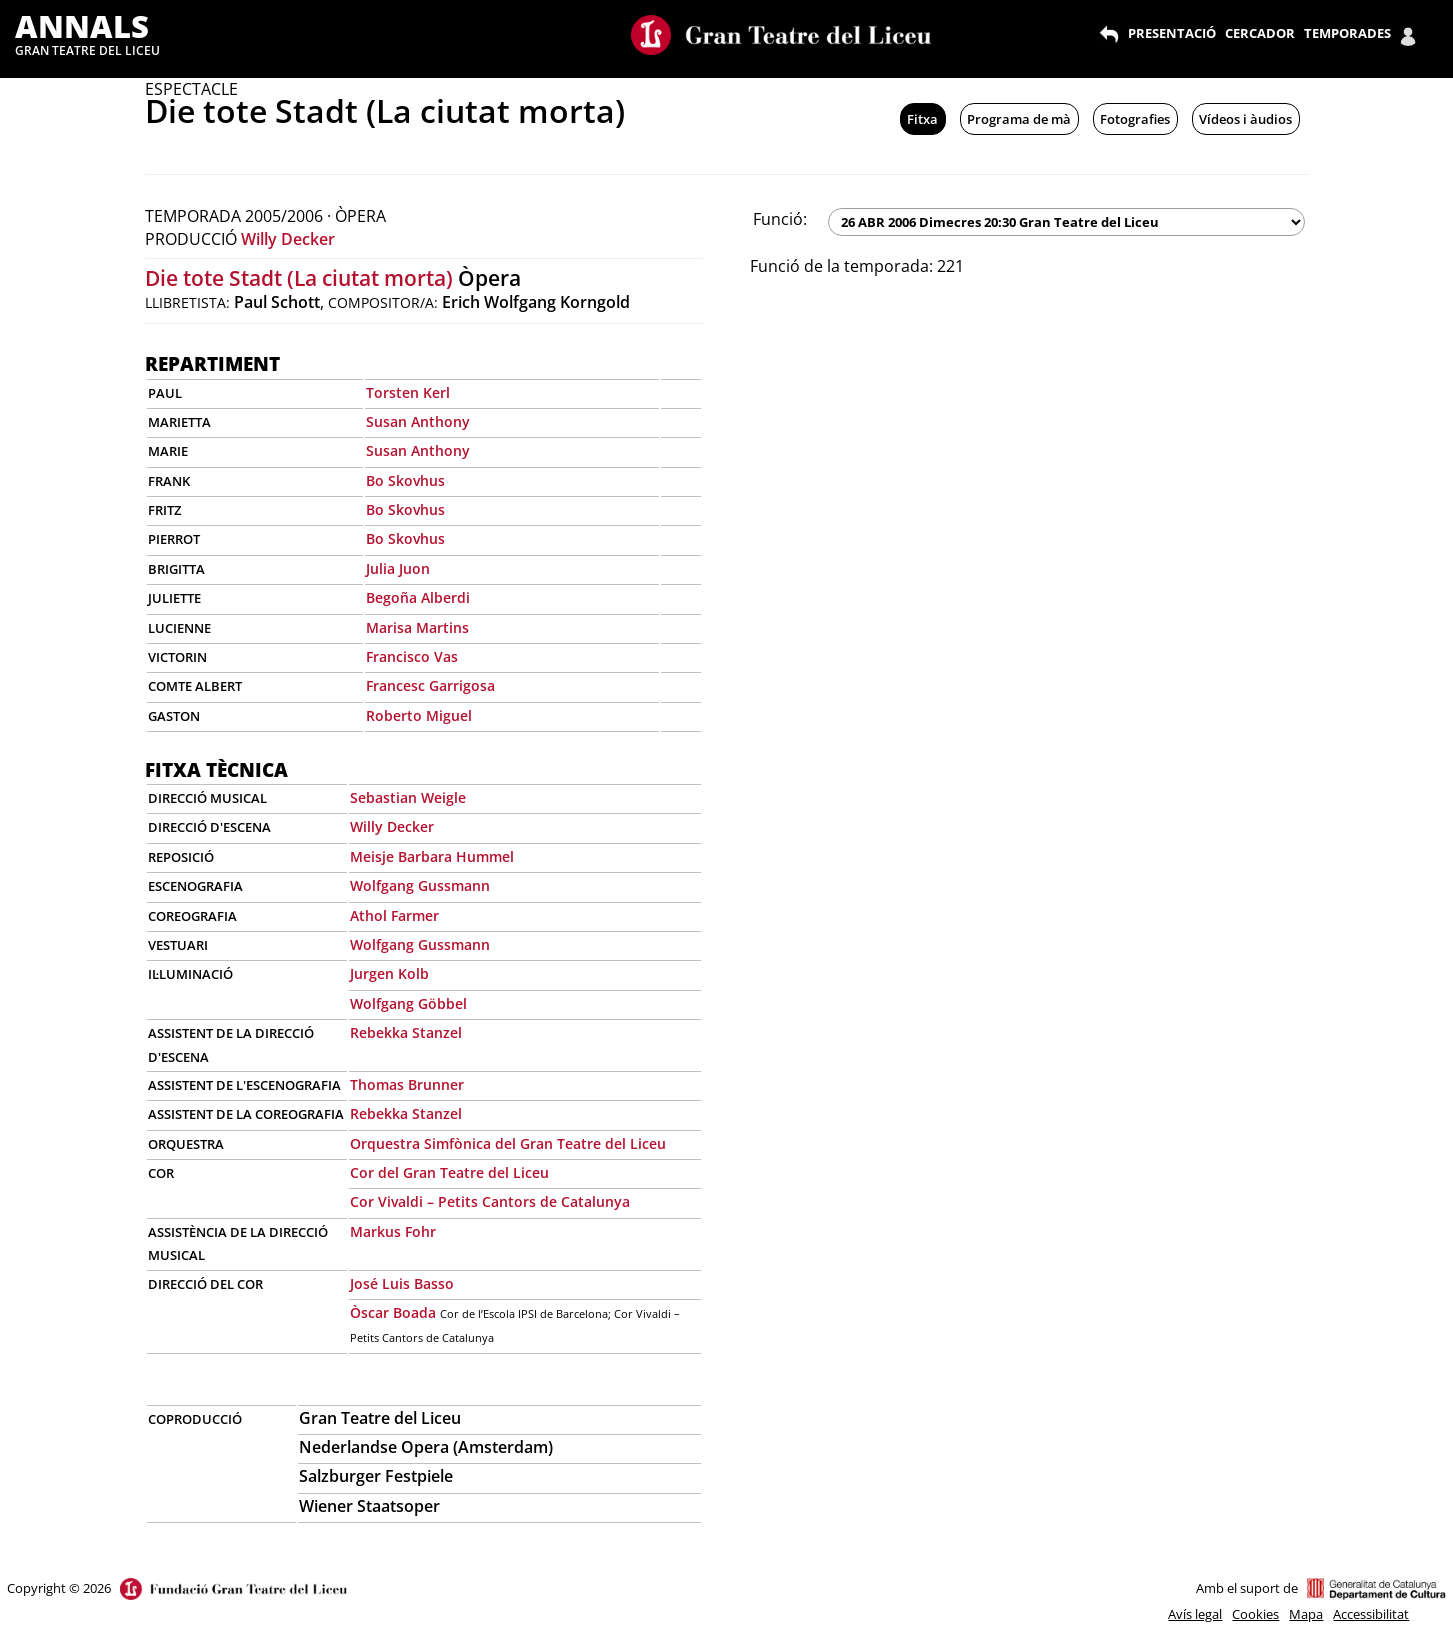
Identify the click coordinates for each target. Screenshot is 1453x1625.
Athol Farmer (394, 915)
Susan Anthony (418, 421)
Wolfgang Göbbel (408, 1003)
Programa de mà (1019, 119)
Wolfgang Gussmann (420, 885)
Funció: (780, 219)
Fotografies (1135, 119)
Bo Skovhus (405, 480)
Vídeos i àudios (1245, 119)
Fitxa (922, 119)
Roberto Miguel (419, 715)
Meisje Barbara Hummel (432, 856)
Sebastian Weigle (408, 797)
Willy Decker (288, 239)
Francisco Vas (412, 656)
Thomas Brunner (407, 1084)
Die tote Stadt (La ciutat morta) (299, 278)
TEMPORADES (1347, 33)
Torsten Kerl (408, 392)
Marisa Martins (417, 627)
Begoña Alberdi (418, 597)
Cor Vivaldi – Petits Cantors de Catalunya (490, 1201)
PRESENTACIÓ (1172, 33)
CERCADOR (1260, 33)
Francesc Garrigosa (430, 685)
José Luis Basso (402, 1283)
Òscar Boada (393, 1312)
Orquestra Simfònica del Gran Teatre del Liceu (508, 1143)
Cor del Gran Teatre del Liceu (449, 1172)
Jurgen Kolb (389, 973)
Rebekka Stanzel (406, 1032)
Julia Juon (398, 568)
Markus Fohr (393, 1231)
